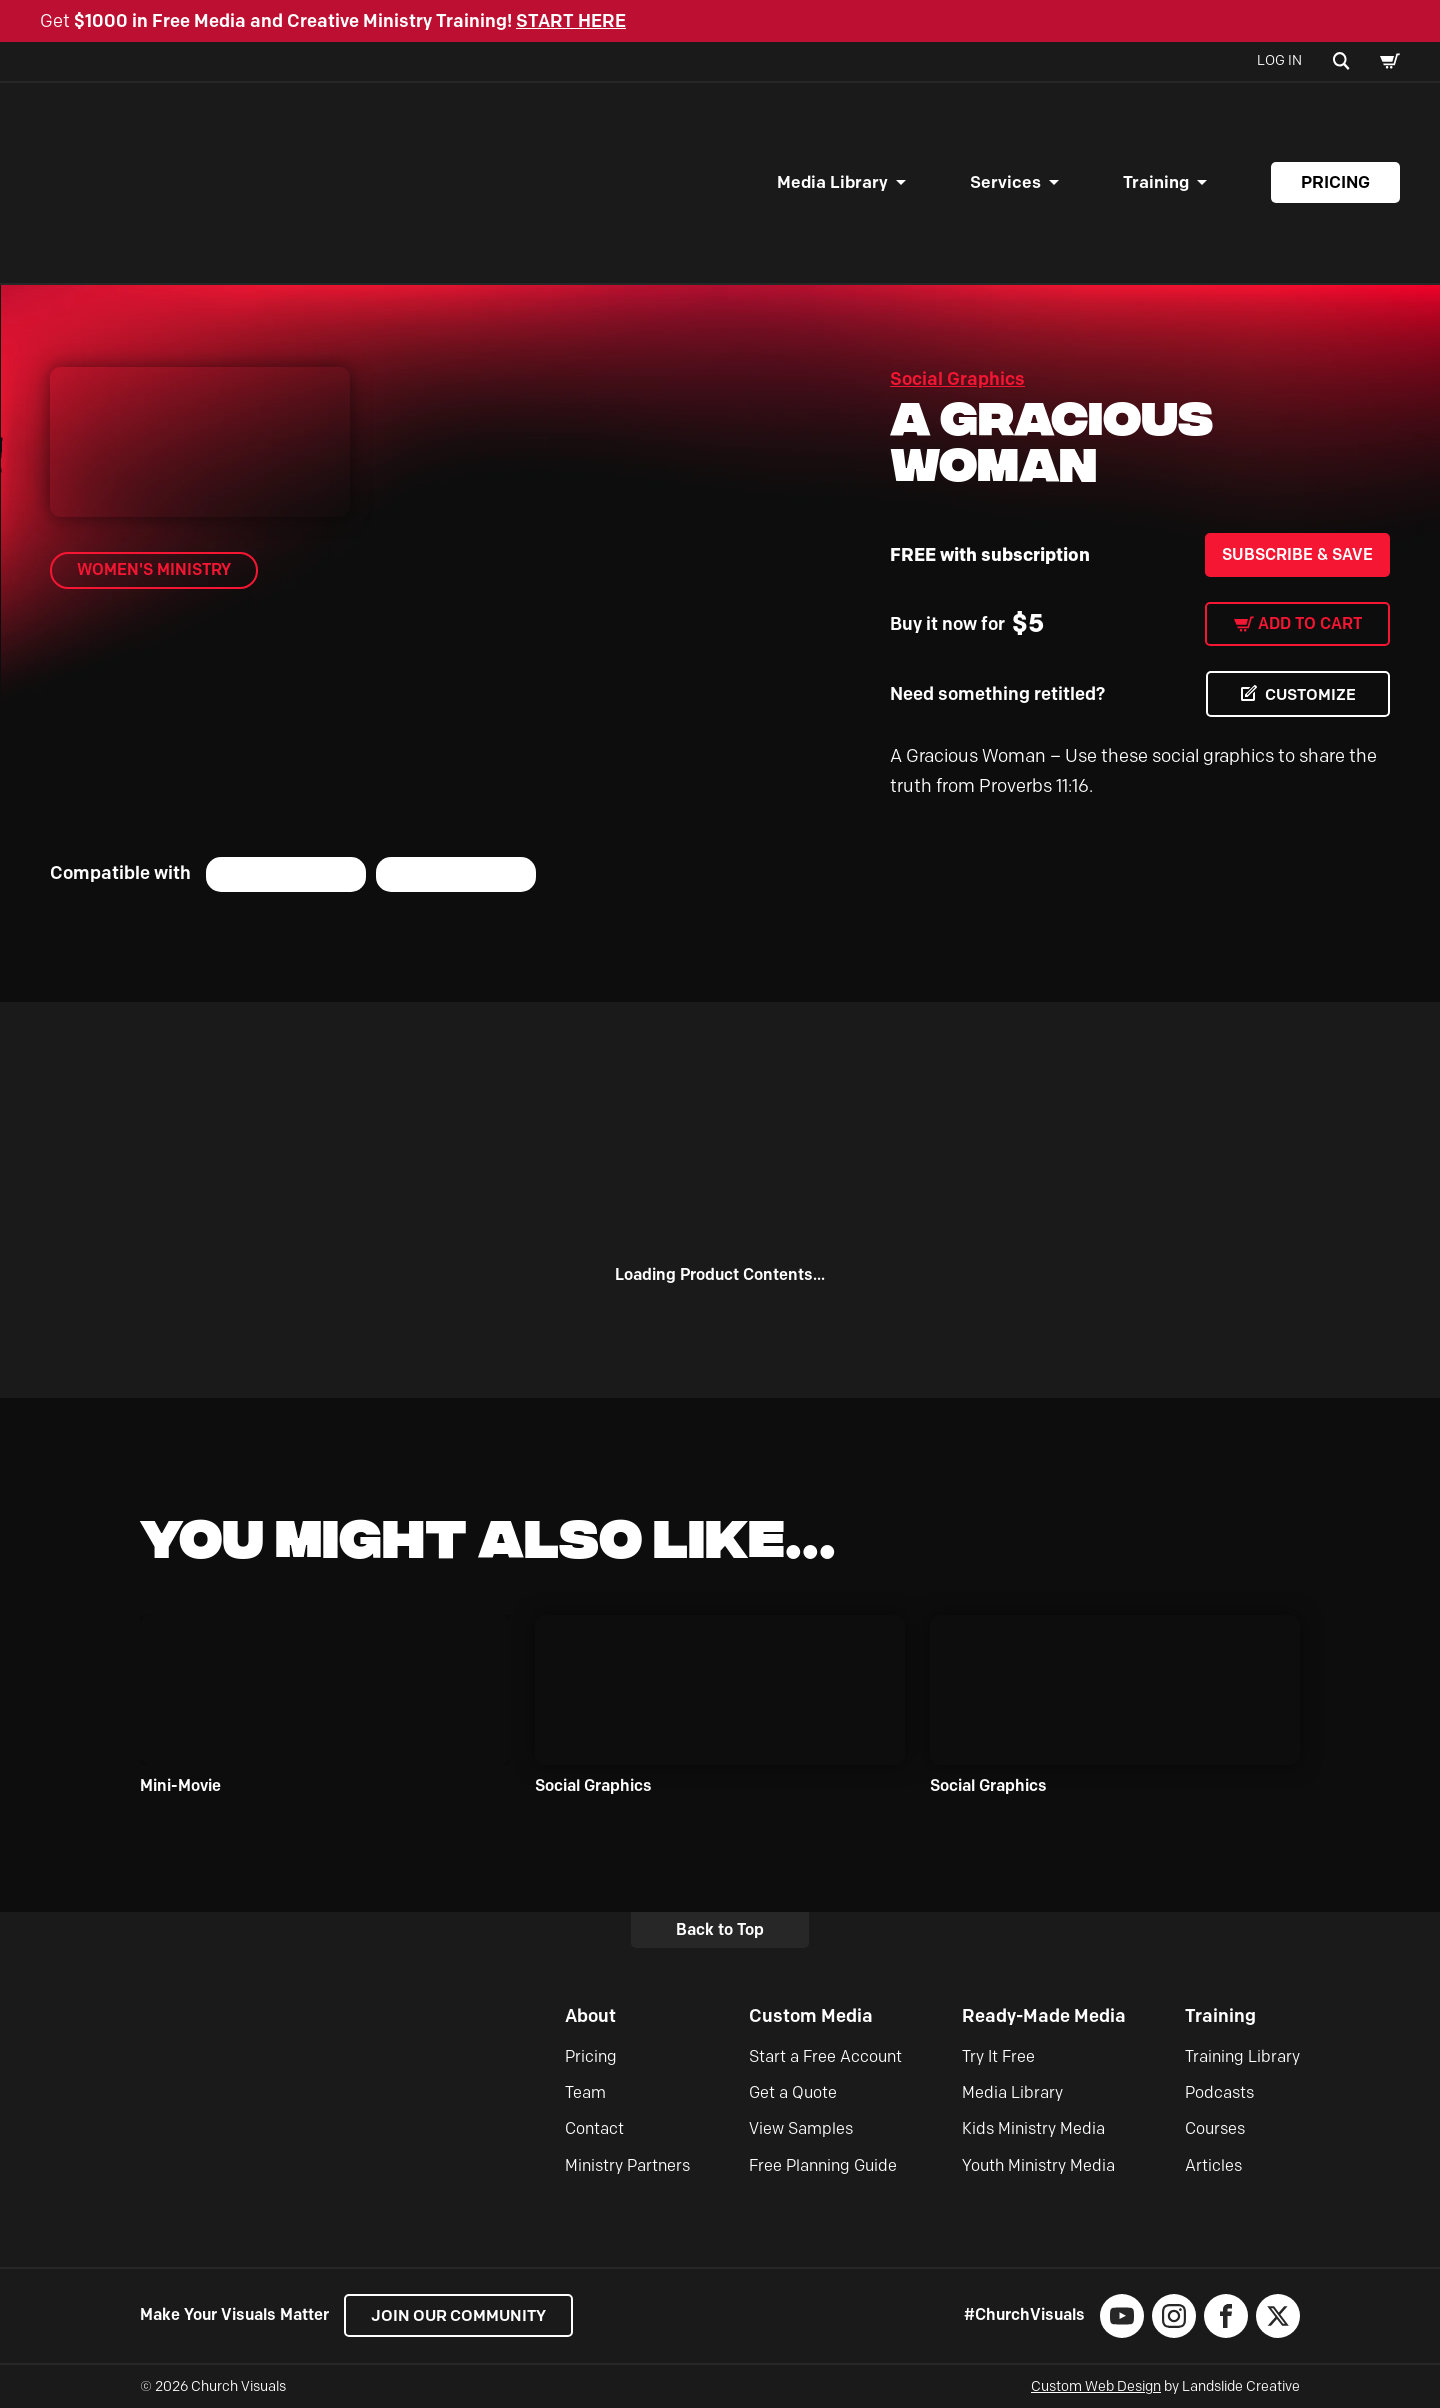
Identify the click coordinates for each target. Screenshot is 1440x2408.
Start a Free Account (825, 2056)
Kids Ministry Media (1033, 2128)
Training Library (1242, 2056)
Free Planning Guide (823, 2165)
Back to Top (720, 1929)
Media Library (832, 182)
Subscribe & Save (1297, 554)
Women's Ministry (154, 569)
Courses (1215, 2128)
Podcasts (1219, 2092)
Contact (594, 2128)
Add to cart (1310, 623)
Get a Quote (793, 2092)
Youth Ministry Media (1038, 2165)
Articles (1213, 2165)
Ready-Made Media (1044, 2016)
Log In (1279, 60)
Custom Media (811, 2016)
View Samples (801, 2128)
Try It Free (998, 2056)
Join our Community (460, 2315)
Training (1156, 182)
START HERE (571, 21)
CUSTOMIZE (1310, 694)
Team (585, 2092)
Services (1005, 182)
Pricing (1335, 182)
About (590, 2016)
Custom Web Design (1096, 2386)
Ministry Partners (627, 2165)
